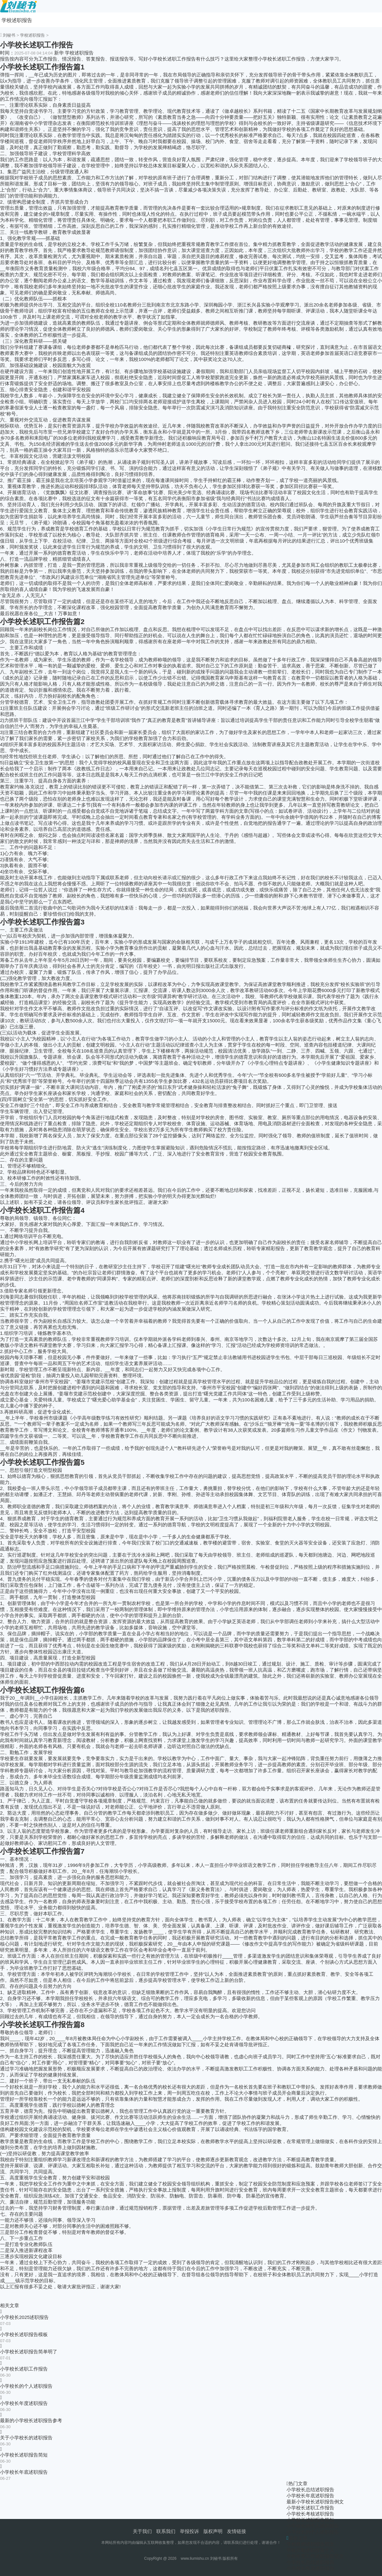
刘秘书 (9, 35)
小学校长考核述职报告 (310, 2513)
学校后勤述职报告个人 (310, 2550)
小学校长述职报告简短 (24, 2454)
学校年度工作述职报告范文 (315, 2556)
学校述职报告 (17, 20)
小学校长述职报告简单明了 (28, 2351)
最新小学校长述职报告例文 (315, 2501)
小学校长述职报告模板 (24, 2334)
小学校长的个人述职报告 (26, 2386)
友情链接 (236, 2531)
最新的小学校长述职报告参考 (31, 2420)
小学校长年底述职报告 (24, 2472)
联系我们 (165, 2531)
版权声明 (213, 2531)
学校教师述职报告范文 (310, 2544)
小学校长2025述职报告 (24, 2317)
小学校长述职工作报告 (24, 2368)
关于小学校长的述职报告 (26, 2437)
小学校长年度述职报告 (24, 2403)
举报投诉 (189, 2531)
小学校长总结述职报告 (310, 2489)
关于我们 (142, 2531)
